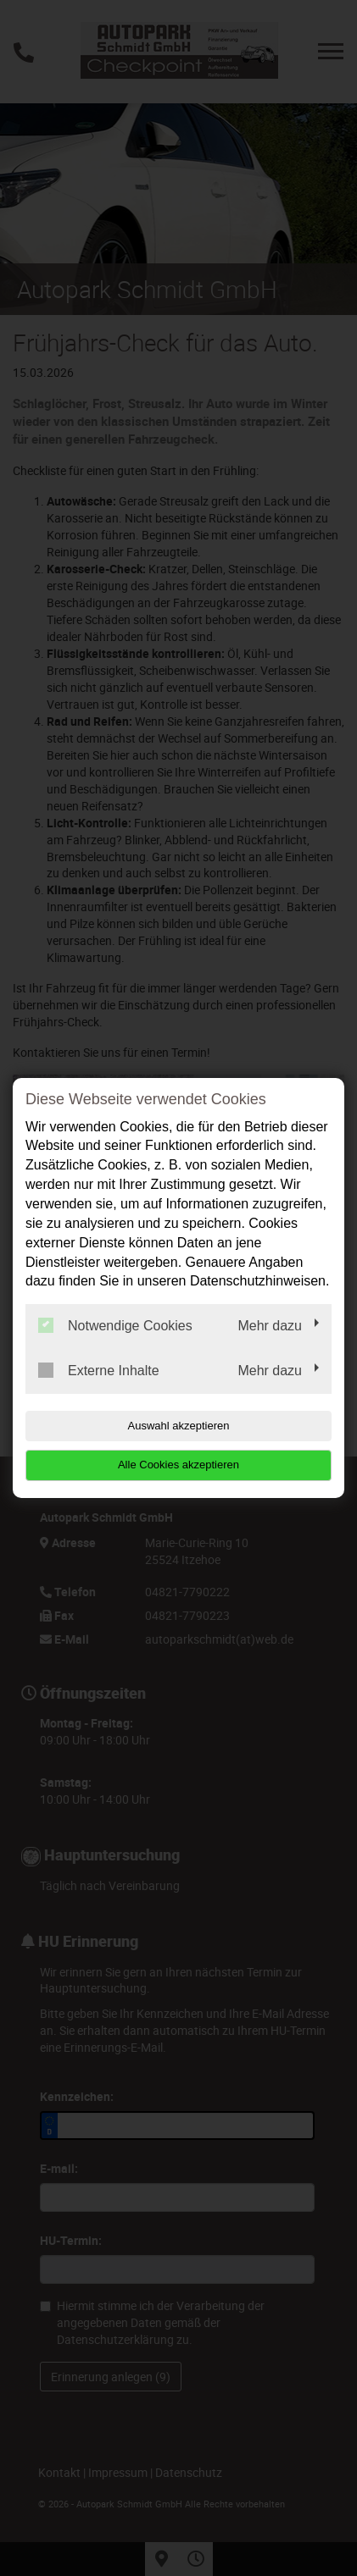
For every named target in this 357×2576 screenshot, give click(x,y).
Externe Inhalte (98, 1370)
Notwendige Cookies (115, 1325)
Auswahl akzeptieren (179, 1425)
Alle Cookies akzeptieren (178, 1464)
